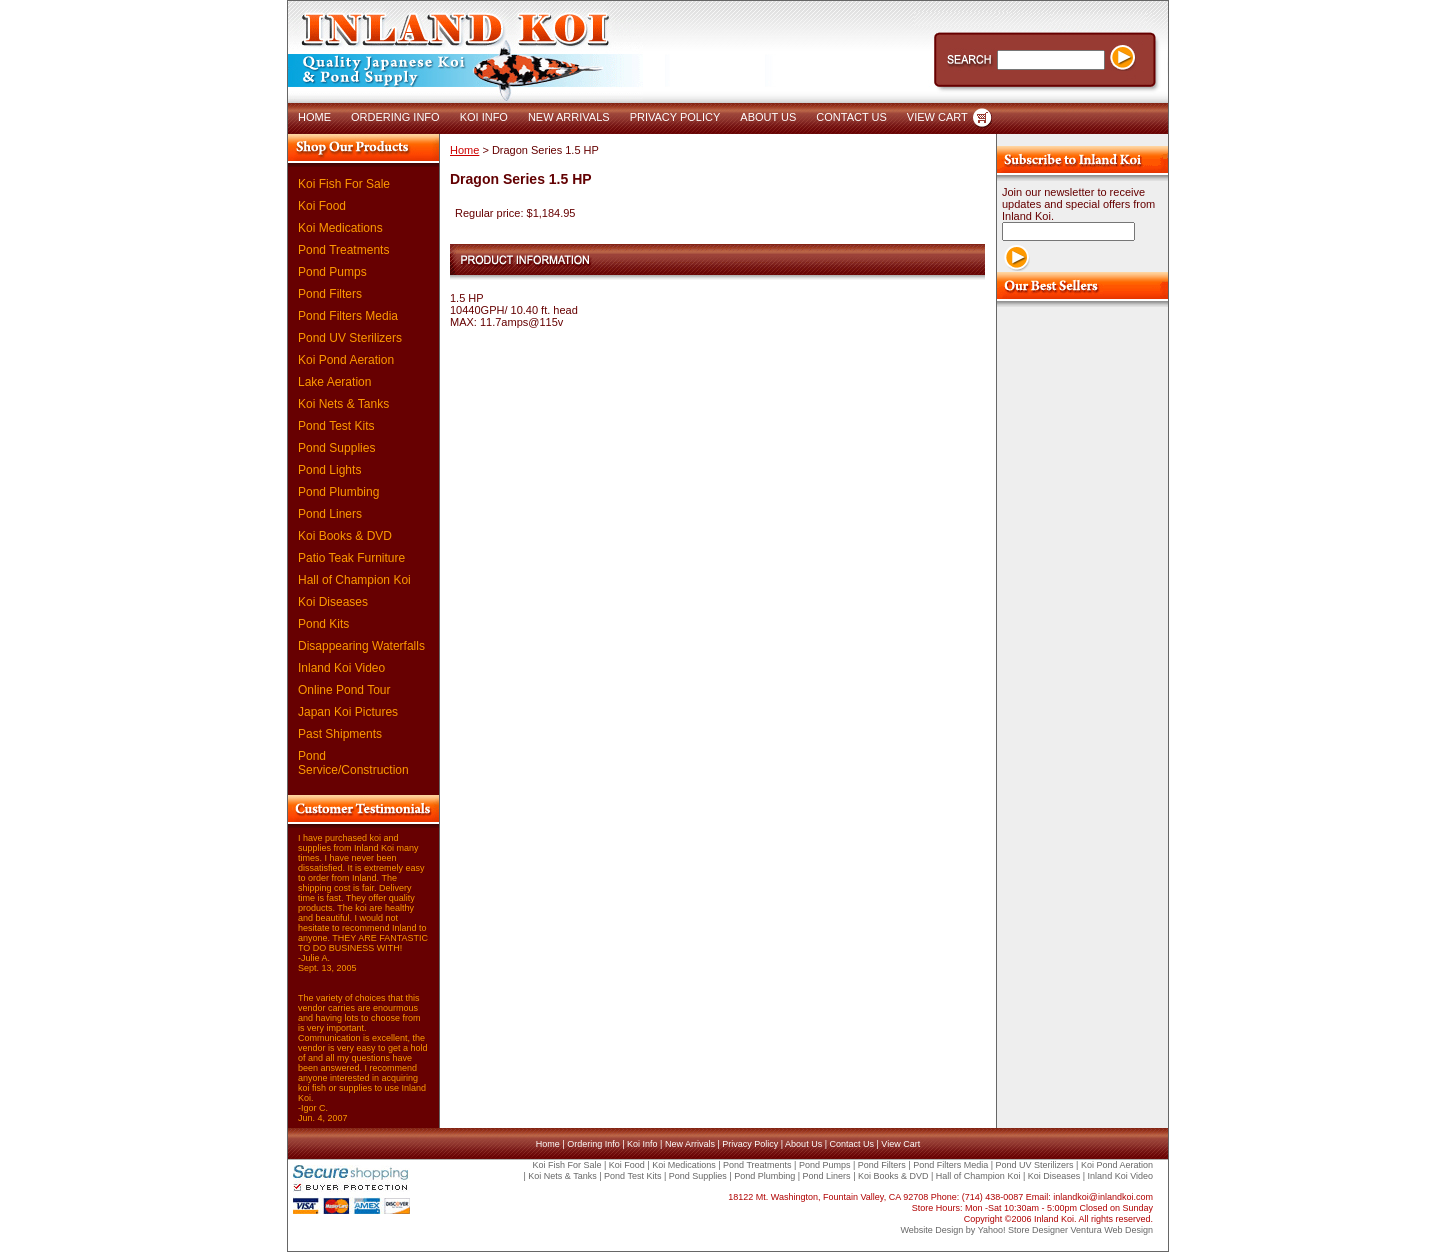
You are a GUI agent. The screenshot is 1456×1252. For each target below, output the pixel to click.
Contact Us (851, 1144)
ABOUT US (768, 117)
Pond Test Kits (336, 426)
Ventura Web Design (1112, 1230)
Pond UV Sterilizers (350, 338)
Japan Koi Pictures (348, 712)
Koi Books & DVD (345, 536)
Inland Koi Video (341, 668)
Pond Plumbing (338, 492)
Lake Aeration (334, 382)
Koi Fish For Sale (344, 184)
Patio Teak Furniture (351, 558)
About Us (803, 1144)
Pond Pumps (332, 272)
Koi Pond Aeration (346, 360)
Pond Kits (323, 624)
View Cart (900, 1144)
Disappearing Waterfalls (361, 646)
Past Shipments (340, 734)
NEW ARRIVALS (569, 117)
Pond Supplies (336, 448)
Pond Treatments (343, 250)
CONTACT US (851, 117)
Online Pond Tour (344, 690)
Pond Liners (330, 514)
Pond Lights (329, 470)
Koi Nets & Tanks (343, 404)
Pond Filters (330, 294)
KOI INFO (484, 117)
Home (464, 150)
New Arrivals (690, 1144)
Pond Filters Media (348, 316)
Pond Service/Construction (353, 763)
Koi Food (322, 206)
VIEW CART (937, 117)
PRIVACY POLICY (675, 117)
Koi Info (642, 1144)
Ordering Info (593, 1144)
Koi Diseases (333, 602)
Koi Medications (340, 228)
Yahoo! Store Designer (1023, 1230)
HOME (314, 117)
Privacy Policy (750, 1144)
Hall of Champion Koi (354, 580)
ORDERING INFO (395, 117)
